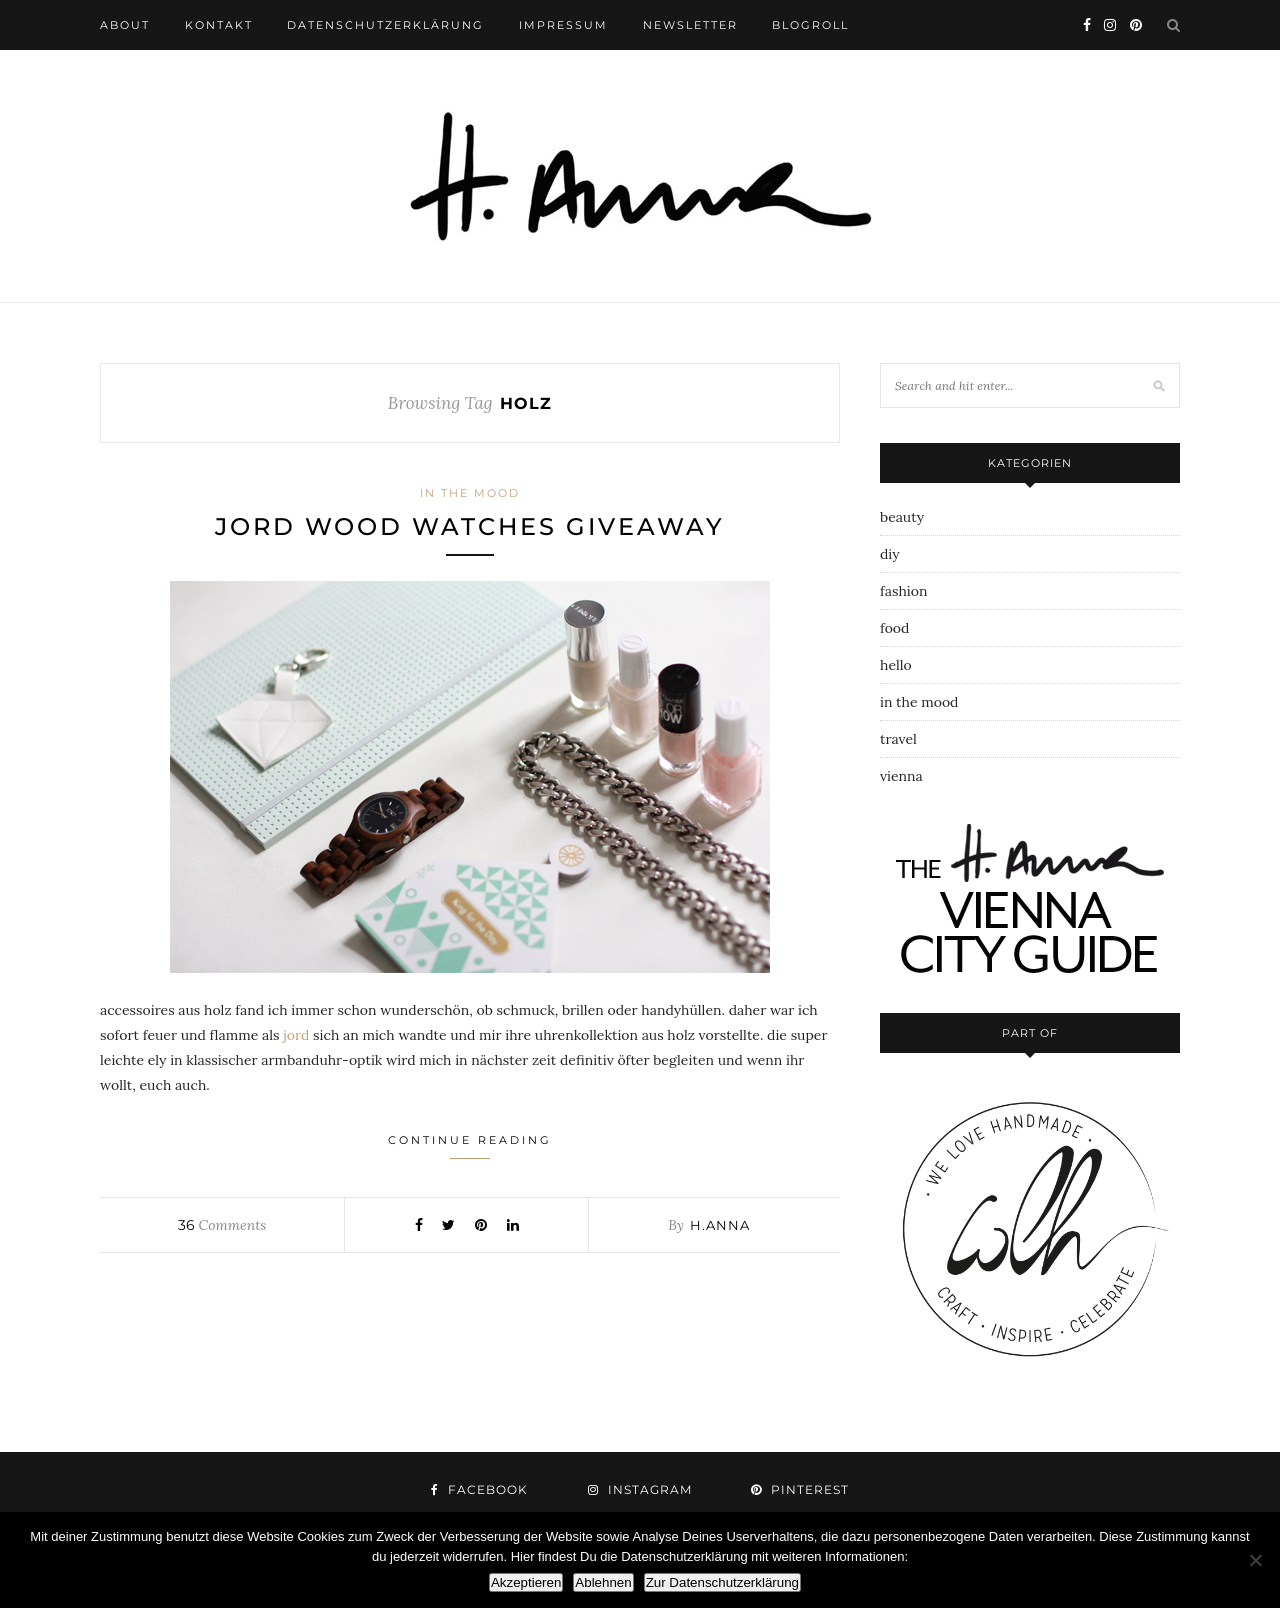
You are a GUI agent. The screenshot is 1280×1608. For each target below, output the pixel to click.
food (894, 628)
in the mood (470, 493)
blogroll (810, 25)
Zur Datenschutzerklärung (722, 1582)
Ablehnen (603, 1582)
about (125, 25)
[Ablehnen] (1255, 1560)
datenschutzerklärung (385, 25)
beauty (902, 517)
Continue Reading (470, 1146)
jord (296, 1035)
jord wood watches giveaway (470, 526)
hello (896, 665)
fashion (903, 591)
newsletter (690, 25)
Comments (222, 1225)
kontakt (219, 25)
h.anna (720, 1225)
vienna (901, 776)
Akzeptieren (526, 1582)
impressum (563, 25)
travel (898, 739)
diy (890, 554)
